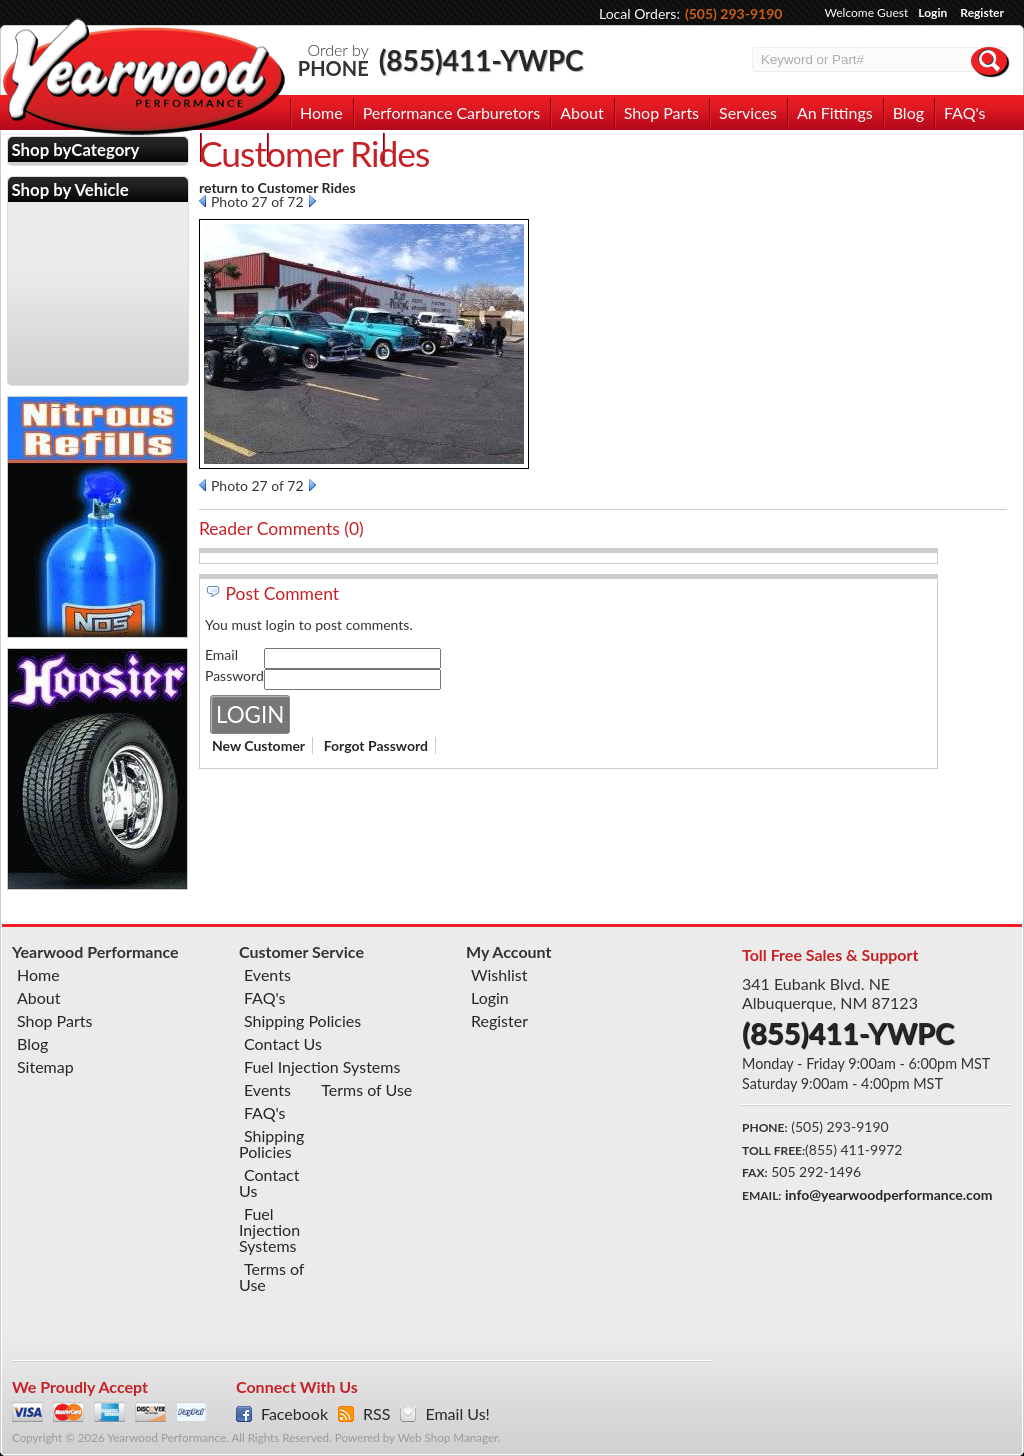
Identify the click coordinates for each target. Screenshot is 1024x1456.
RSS (376, 1414)
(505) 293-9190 (734, 13)
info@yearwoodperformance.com (888, 1194)
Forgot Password (376, 745)
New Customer (258, 745)
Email (221, 654)
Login (932, 12)
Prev (202, 201)
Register (982, 12)
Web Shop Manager (448, 1437)
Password (234, 675)
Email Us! (457, 1414)
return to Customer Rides (277, 187)
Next (312, 201)
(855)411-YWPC (481, 60)
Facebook (294, 1414)
